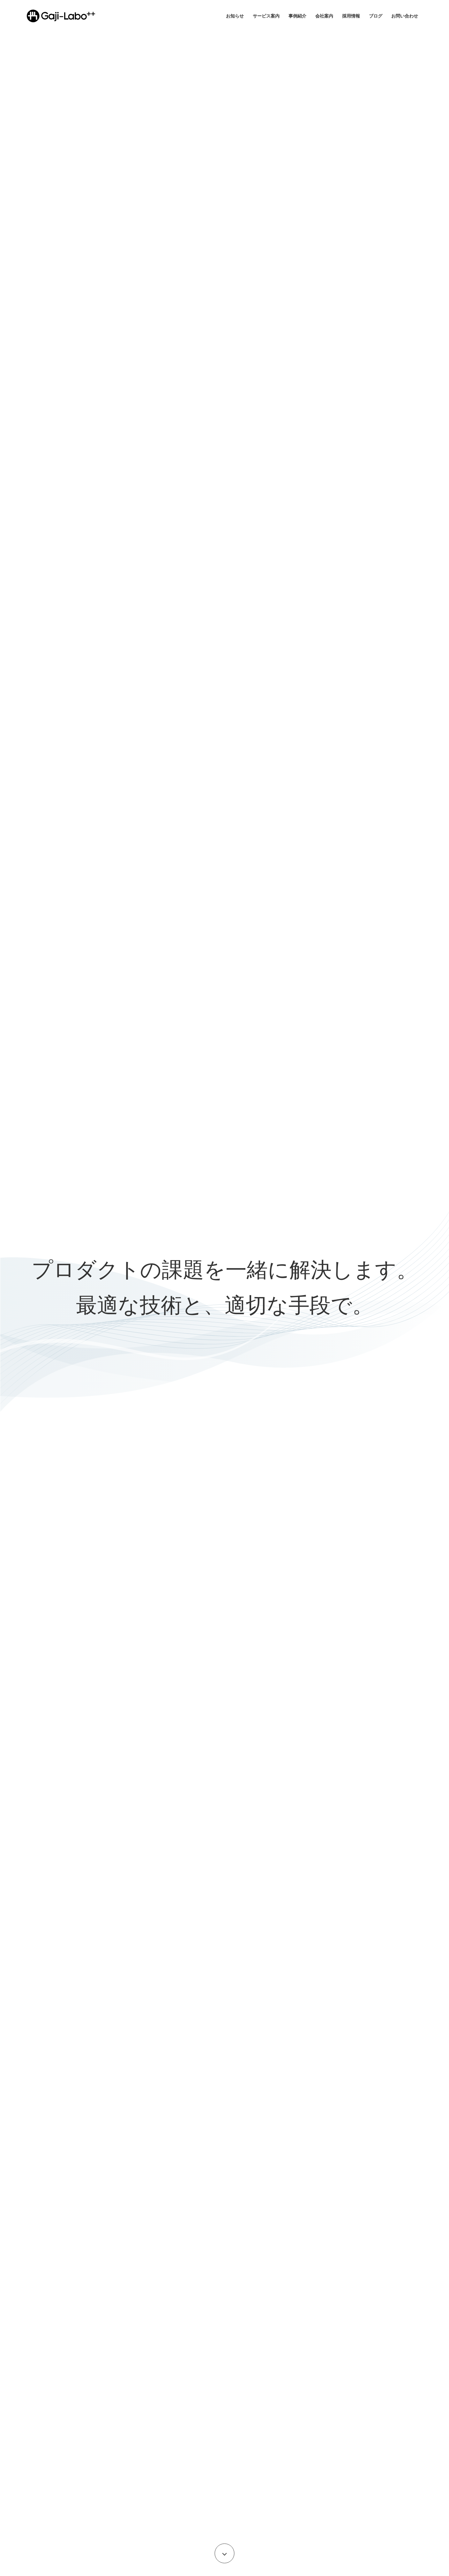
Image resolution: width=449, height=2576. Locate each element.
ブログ (375, 15)
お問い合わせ (404, 15)
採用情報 (351, 15)
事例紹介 (297, 15)
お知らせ (235, 15)
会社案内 (324, 15)
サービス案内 (266, 15)
